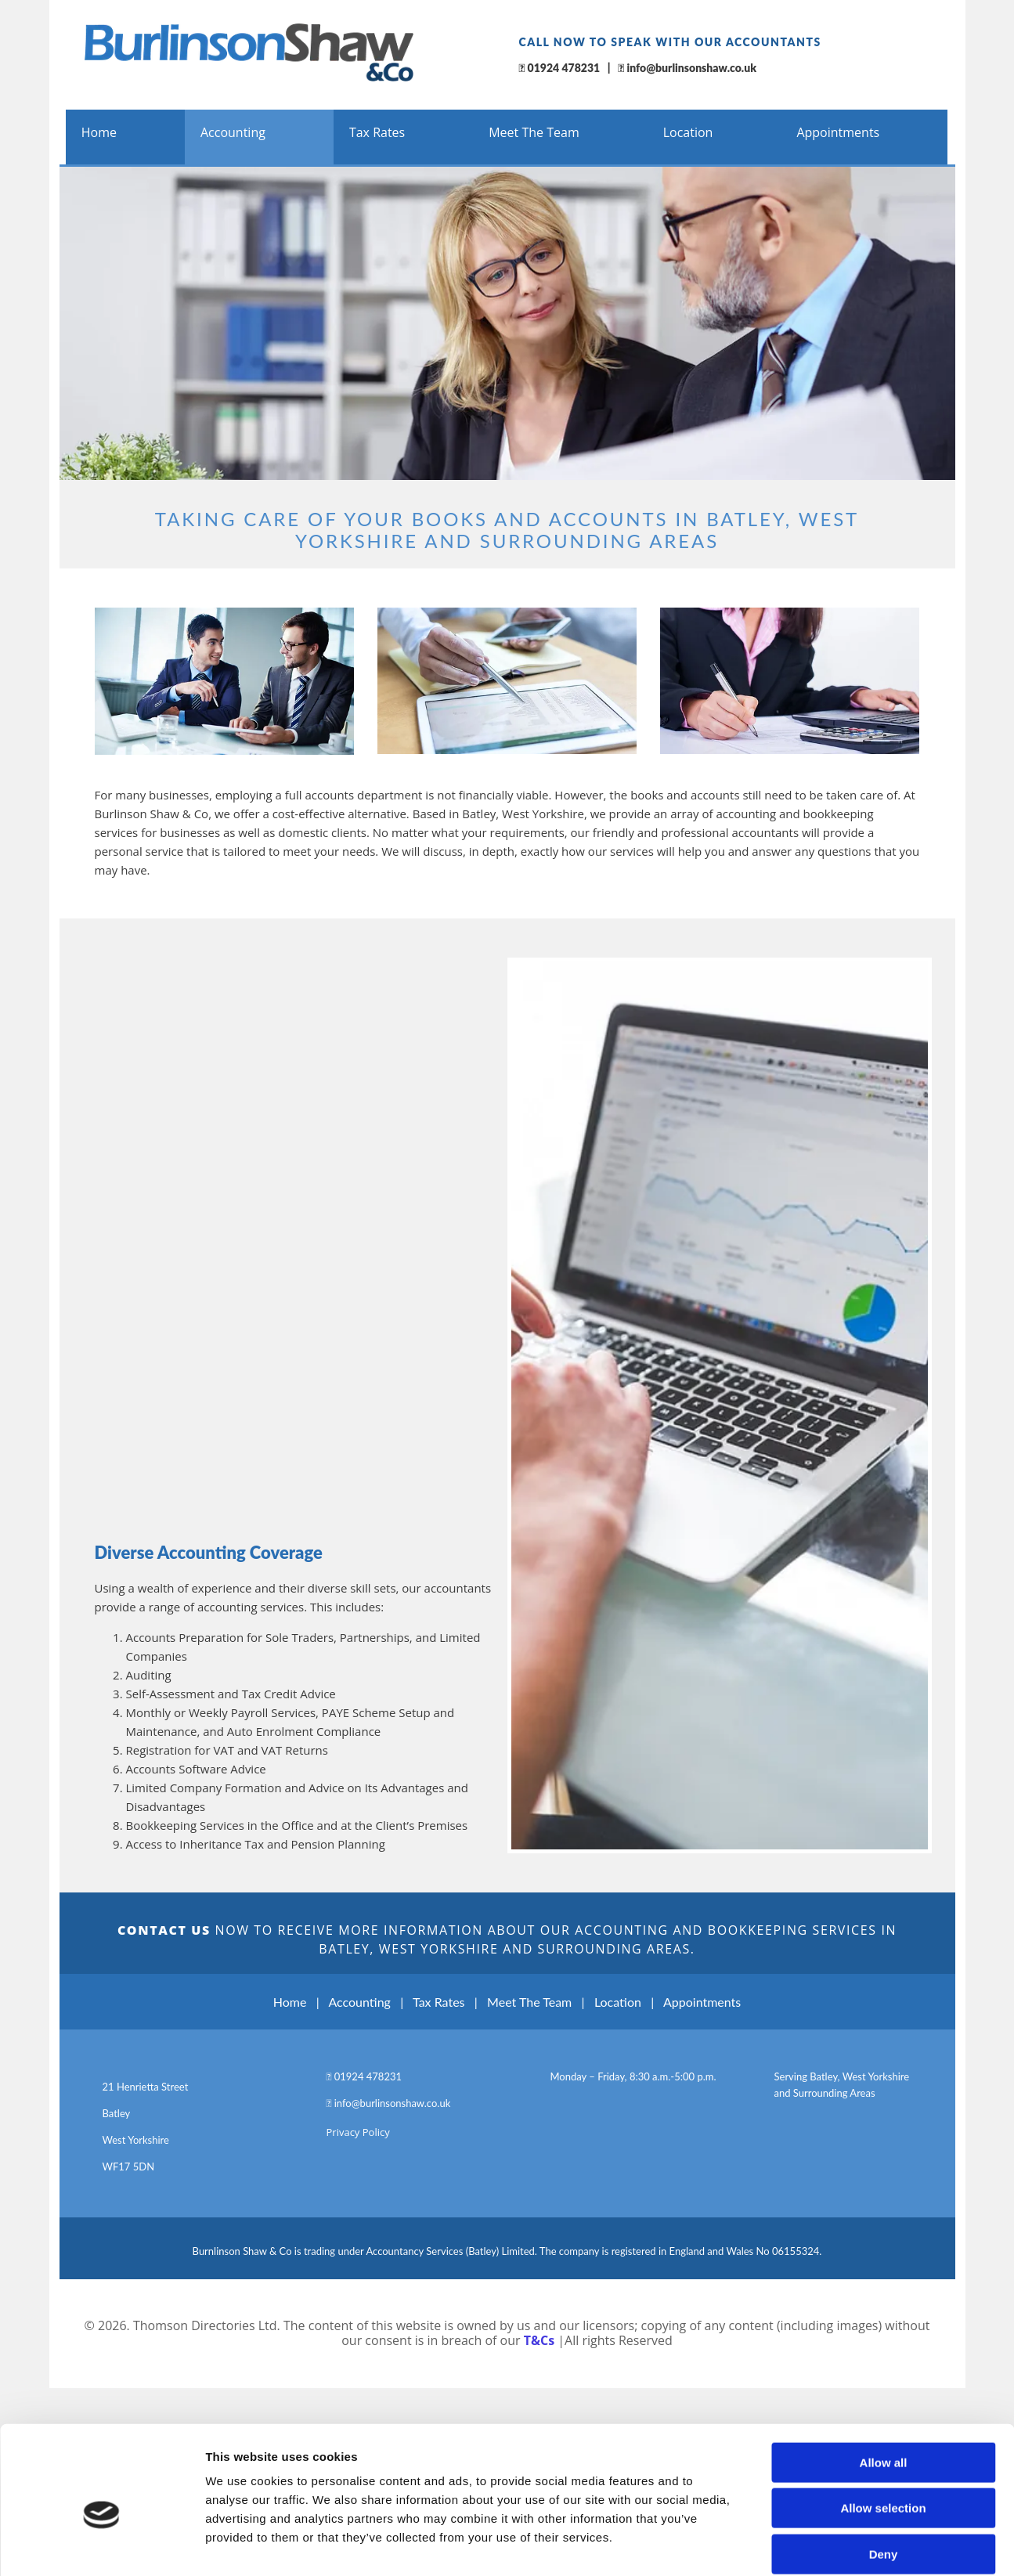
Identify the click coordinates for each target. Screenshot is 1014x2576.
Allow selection (883, 2267)
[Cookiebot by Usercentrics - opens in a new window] (101, 2382)
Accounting (232, 132)
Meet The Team (534, 132)
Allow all (884, 2221)
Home (99, 132)
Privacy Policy (358, 2132)
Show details (821, 2382)
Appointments (837, 132)
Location (688, 132)
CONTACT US (164, 1930)
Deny (883, 2313)
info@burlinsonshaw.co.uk (691, 67)
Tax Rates (377, 132)
